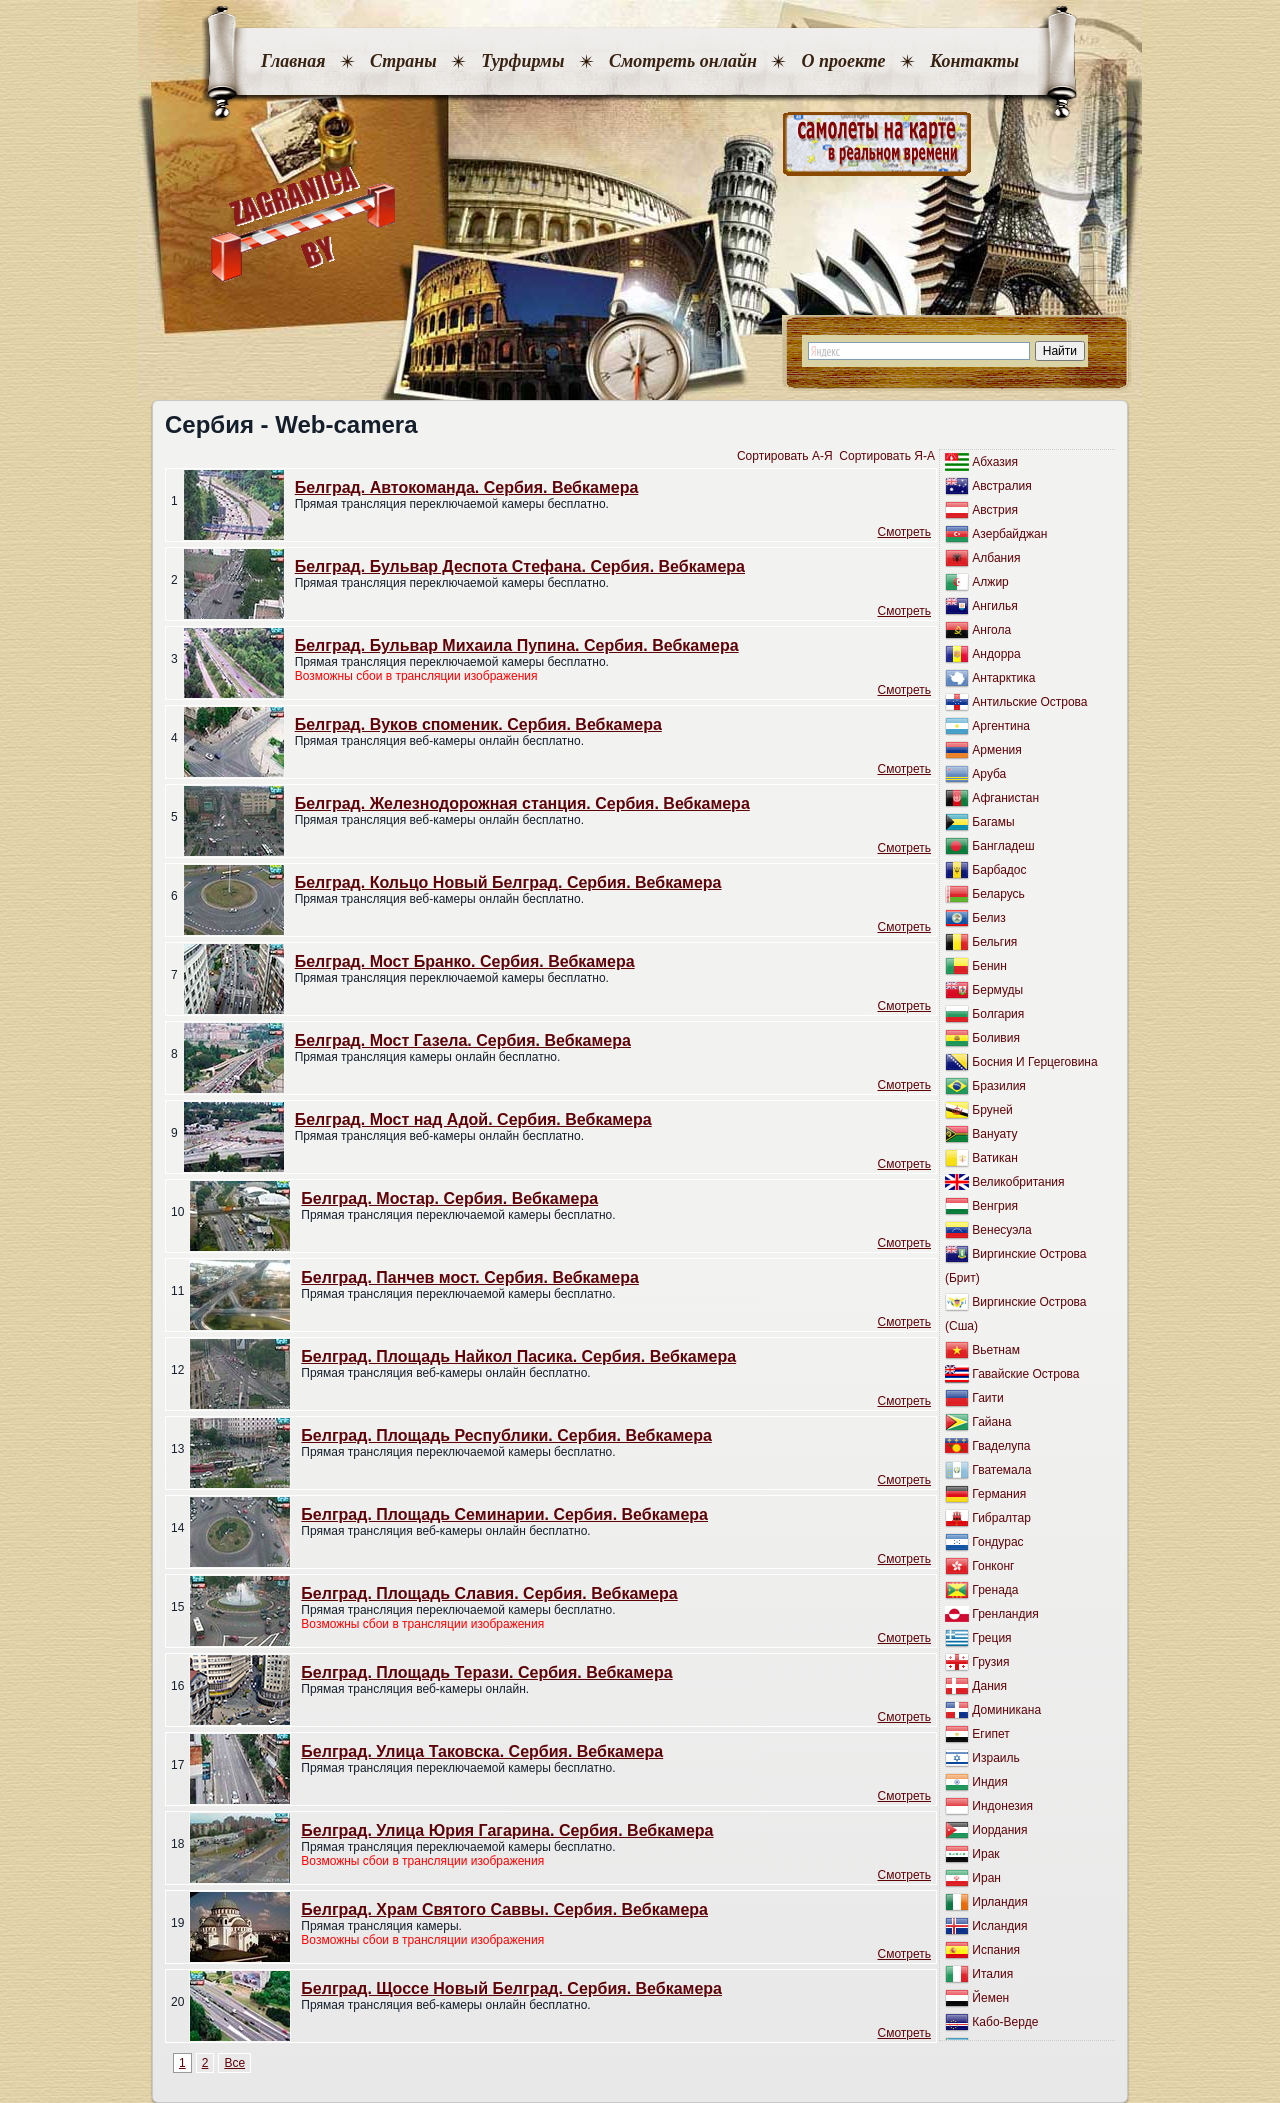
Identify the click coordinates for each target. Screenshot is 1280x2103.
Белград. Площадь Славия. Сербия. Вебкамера (489, 1593)
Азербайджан (1009, 534)
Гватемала (1001, 1470)
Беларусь (998, 894)
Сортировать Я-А (887, 456)
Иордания (999, 1830)
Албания (996, 558)
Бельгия (994, 942)
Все (234, 2063)
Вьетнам (996, 1350)
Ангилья (994, 606)
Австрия (995, 510)
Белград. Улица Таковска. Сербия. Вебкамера (482, 1751)
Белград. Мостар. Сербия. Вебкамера (449, 1198)
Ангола (991, 630)
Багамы (993, 822)
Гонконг (993, 1566)
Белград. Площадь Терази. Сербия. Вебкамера (486, 1672)
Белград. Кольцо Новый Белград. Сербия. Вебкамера (508, 882)
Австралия (1001, 486)
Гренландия (1005, 1614)
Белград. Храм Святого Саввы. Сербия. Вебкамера (504, 1909)
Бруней (992, 1110)
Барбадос (999, 870)
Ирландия (999, 1902)
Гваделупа (1001, 1446)
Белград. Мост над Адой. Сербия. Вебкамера (473, 1119)
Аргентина (1001, 726)
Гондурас (997, 1542)
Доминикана (1006, 1710)
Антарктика (1003, 678)
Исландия (999, 1926)
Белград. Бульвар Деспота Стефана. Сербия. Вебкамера (520, 566)
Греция (991, 1638)
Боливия (996, 1038)
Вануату (994, 1134)
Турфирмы (522, 61)
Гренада (995, 1590)
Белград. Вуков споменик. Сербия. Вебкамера (478, 724)
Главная (293, 61)
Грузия (990, 1662)
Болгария (998, 1014)
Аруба (989, 774)
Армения (996, 750)
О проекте (843, 61)
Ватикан (994, 1158)
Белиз (988, 918)
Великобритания (1018, 1182)
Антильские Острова (1029, 702)
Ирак (985, 1854)
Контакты (974, 61)
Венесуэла (1001, 1230)
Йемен (990, 1998)
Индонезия (1002, 1806)
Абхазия (995, 462)
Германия (999, 1494)
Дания (989, 1686)
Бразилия (999, 1086)
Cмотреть (904, 532)
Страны (403, 61)
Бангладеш (1003, 846)
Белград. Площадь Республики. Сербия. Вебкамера (506, 1435)
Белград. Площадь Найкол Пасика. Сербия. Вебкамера (518, 1356)
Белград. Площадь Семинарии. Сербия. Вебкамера (504, 1514)
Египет (990, 1734)
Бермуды (997, 990)
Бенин (989, 966)
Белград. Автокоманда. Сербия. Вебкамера (467, 487)
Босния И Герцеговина (1034, 1062)
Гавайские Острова (1025, 1374)
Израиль (995, 1758)
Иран (986, 1878)
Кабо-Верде (1005, 2022)
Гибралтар (1001, 1518)
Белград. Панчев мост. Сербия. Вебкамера (470, 1277)
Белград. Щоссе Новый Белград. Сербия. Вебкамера (511, 1988)
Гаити (987, 1398)
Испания (996, 1950)
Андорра (996, 654)
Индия (989, 1782)
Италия (992, 1974)
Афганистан (1005, 798)
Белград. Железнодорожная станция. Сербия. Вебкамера (522, 803)
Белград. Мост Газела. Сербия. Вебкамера (463, 1040)
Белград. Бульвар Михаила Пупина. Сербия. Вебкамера (517, 645)
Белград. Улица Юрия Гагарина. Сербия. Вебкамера (507, 1830)
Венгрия (995, 1206)
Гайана (991, 1422)
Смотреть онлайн (683, 61)
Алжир (990, 582)
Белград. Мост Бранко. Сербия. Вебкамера (465, 961)
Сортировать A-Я (785, 456)
